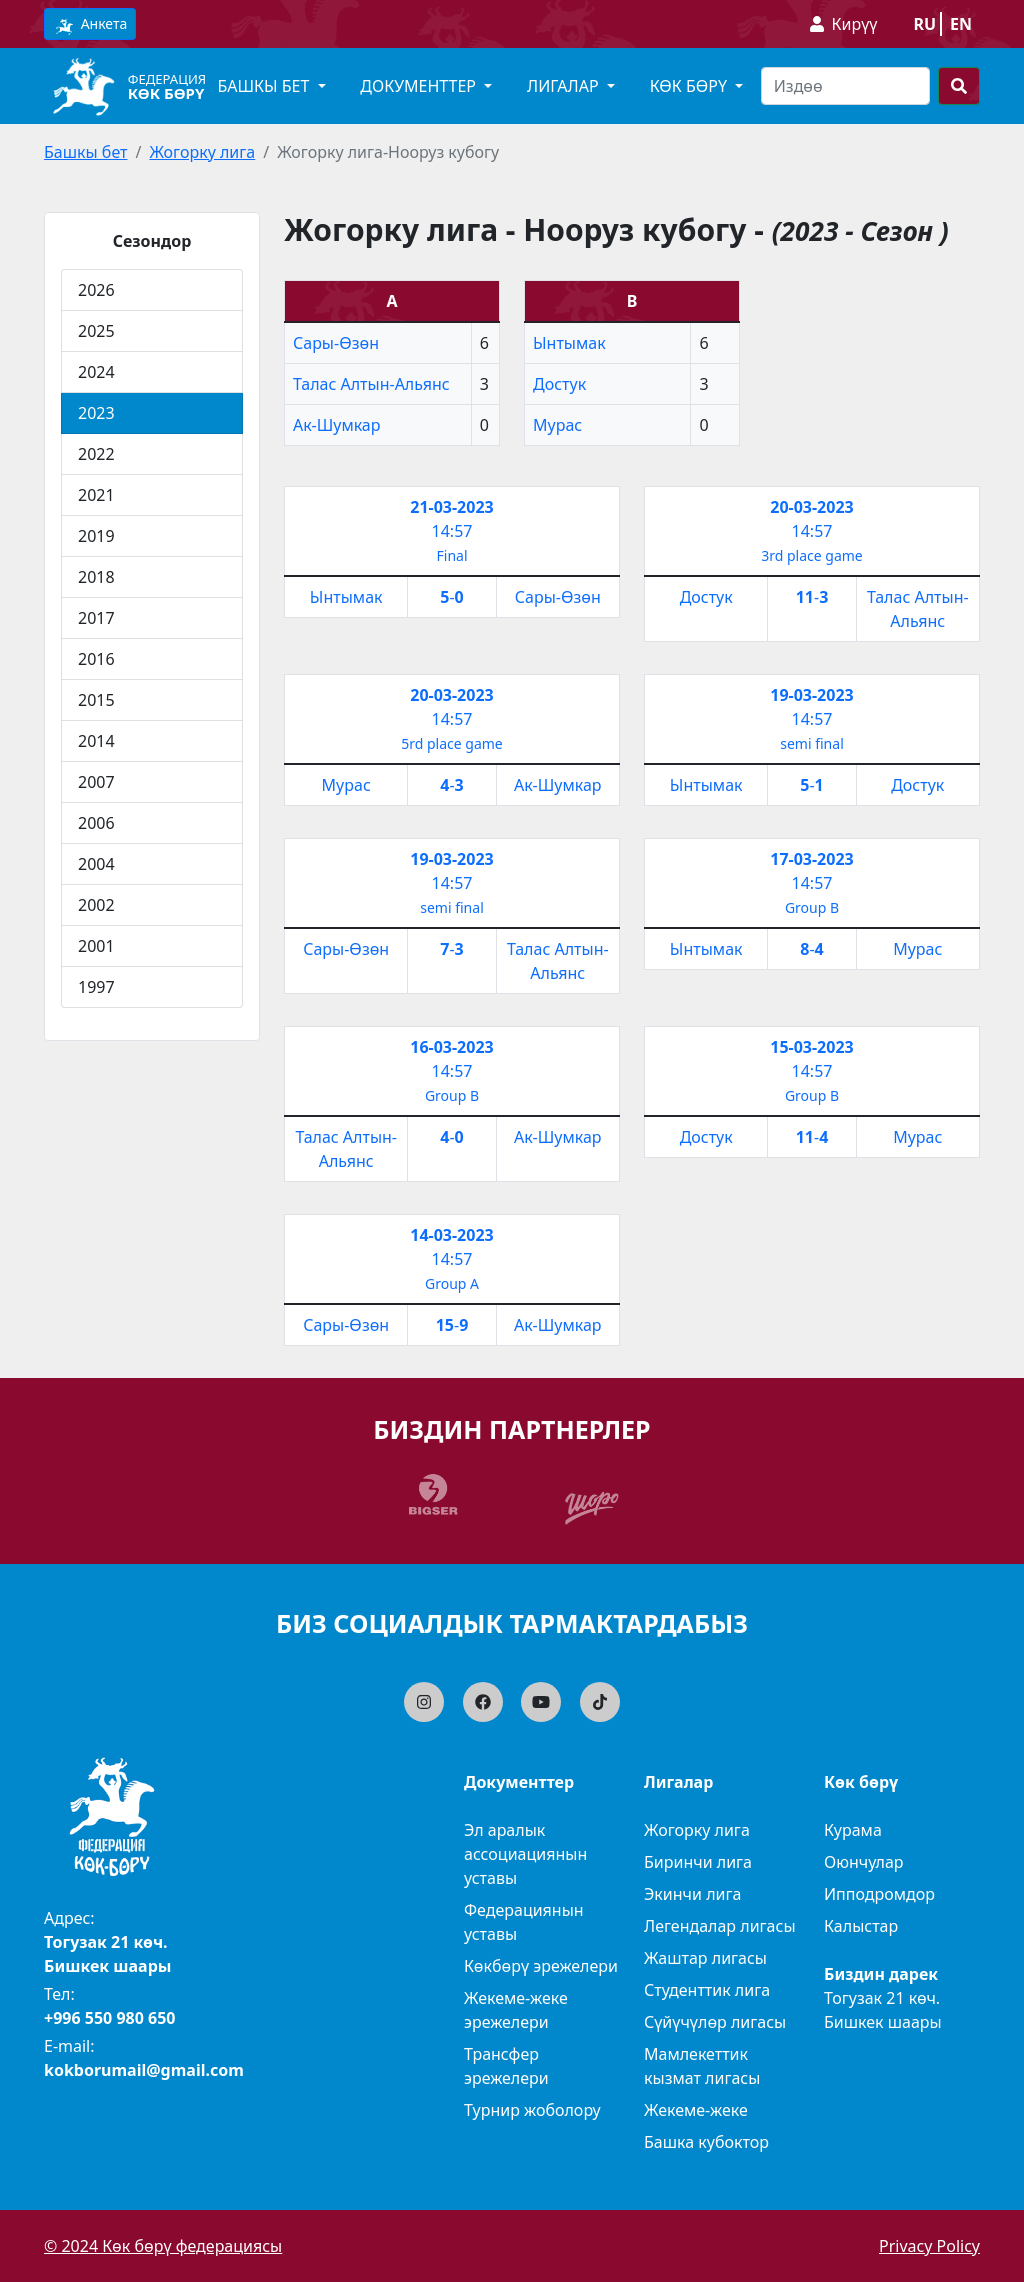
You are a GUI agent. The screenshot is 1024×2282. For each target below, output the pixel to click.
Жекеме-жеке (696, 2110)
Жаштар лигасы (705, 1958)
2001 (96, 946)
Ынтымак (569, 343)
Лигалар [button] (565, 86)
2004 (96, 864)
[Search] (845, 86)
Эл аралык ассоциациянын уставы (525, 1854)
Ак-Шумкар (337, 425)
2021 (96, 495)
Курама (853, 1830)
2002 (96, 905)
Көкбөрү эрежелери (541, 1966)
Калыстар (861, 1926)
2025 (96, 331)
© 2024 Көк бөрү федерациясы (163, 2246)
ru (924, 24)
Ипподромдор (879, 1894)
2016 (96, 659)
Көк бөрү (166, 93)
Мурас (557, 425)
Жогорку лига (202, 152)
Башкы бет (85, 152)
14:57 (452, 531)
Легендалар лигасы (720, 1926)
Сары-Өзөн (336, 343)
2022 (96, 454)
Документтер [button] (420, 86)
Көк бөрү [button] (691, 86)
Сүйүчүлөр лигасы (715, 2022)
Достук (559, 384)
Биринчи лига (698, 1862)
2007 (96, 782)
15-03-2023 (811, 1047)
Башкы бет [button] (265, 86)
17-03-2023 (811, 859)
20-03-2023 (811, 507)
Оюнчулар (864, 1862)
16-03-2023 (451, 1047)
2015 (96, 700)
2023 (96, 413)
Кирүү (855, 24)
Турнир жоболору (532, 2110)
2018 (96, 577)
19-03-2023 (811, 695)
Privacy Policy (929, 2246)
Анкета (90, 24)
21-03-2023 (451, 507)
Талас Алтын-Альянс (371, 384)
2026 (96, 290)
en (961, 24)
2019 (96, 536)
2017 (96, 618)
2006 (96, 823)
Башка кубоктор (706, 2142)
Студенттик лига (707, 1990)
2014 (96, 741)
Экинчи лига (692, 1894)
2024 (96, 372)
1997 (96, 987)
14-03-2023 (451, 1235)
